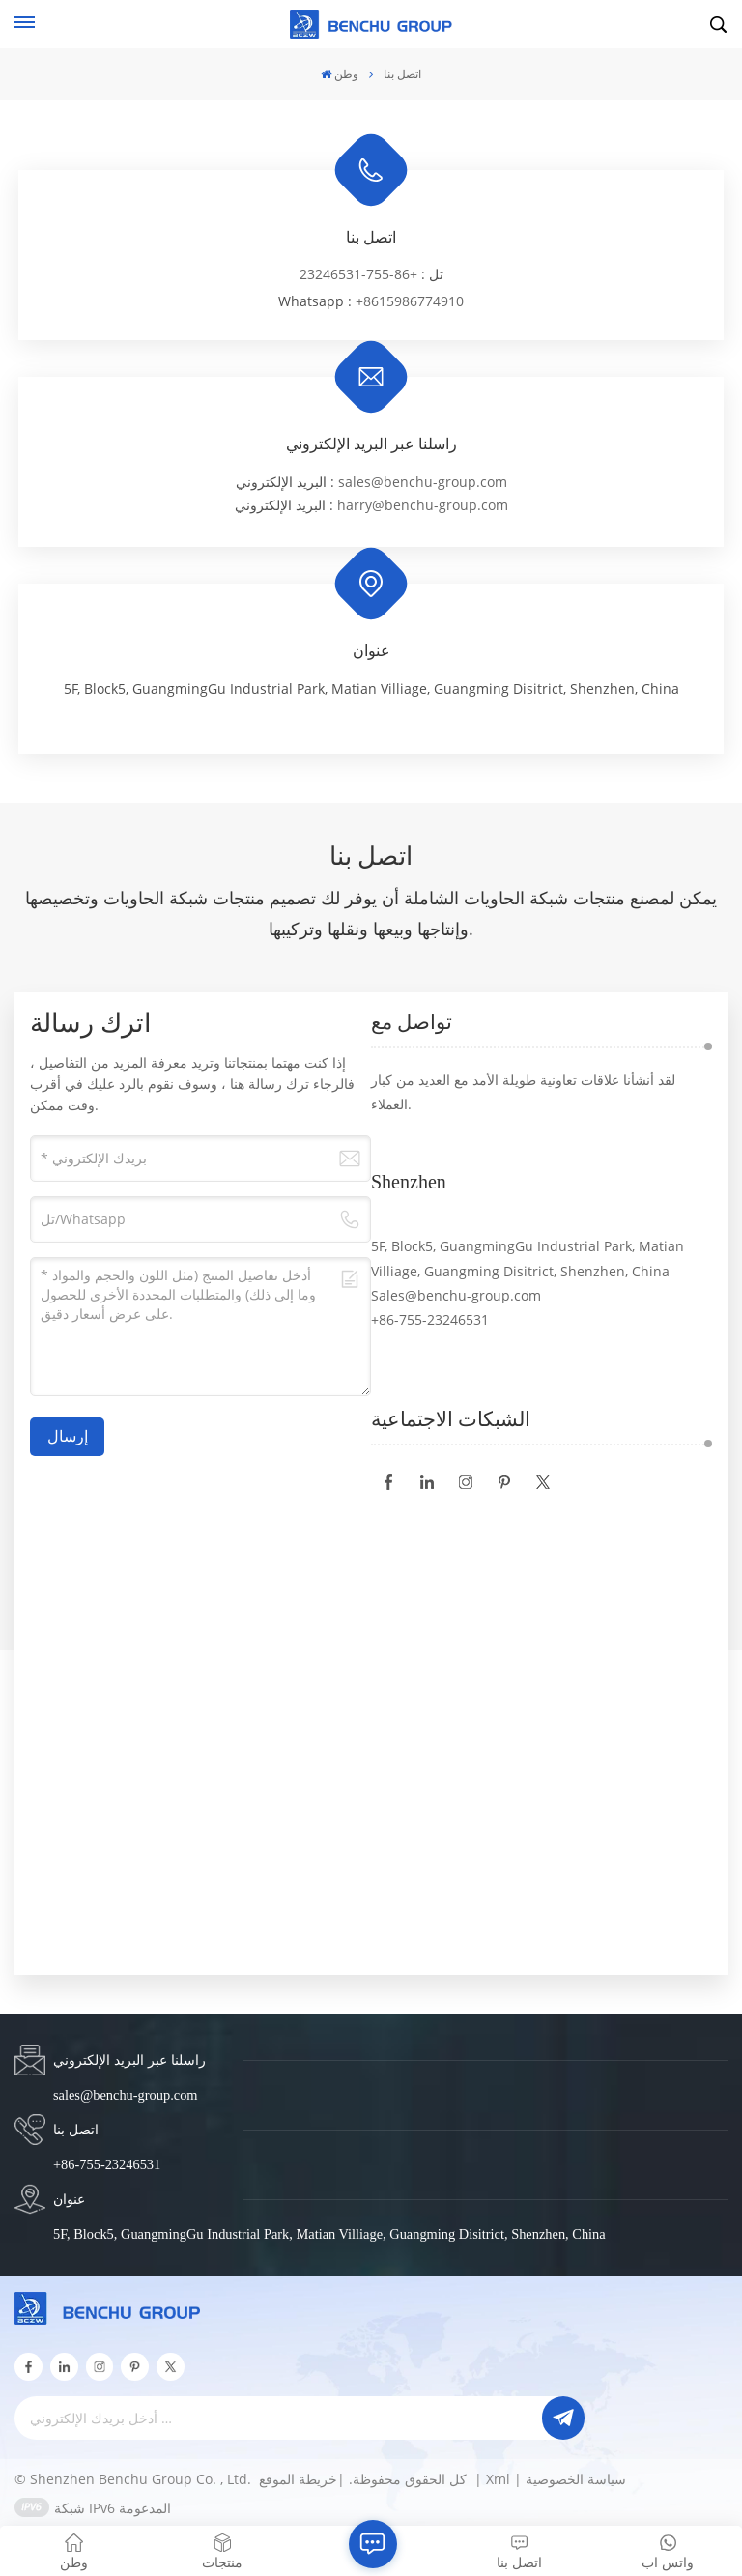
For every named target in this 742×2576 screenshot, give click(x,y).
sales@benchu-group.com (422, 481)
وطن (339, 74)
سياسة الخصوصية (576, 2479)
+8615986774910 (410, 301)
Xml (498, 2479)
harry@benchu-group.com (422, 505)
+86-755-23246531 (358, 274)
